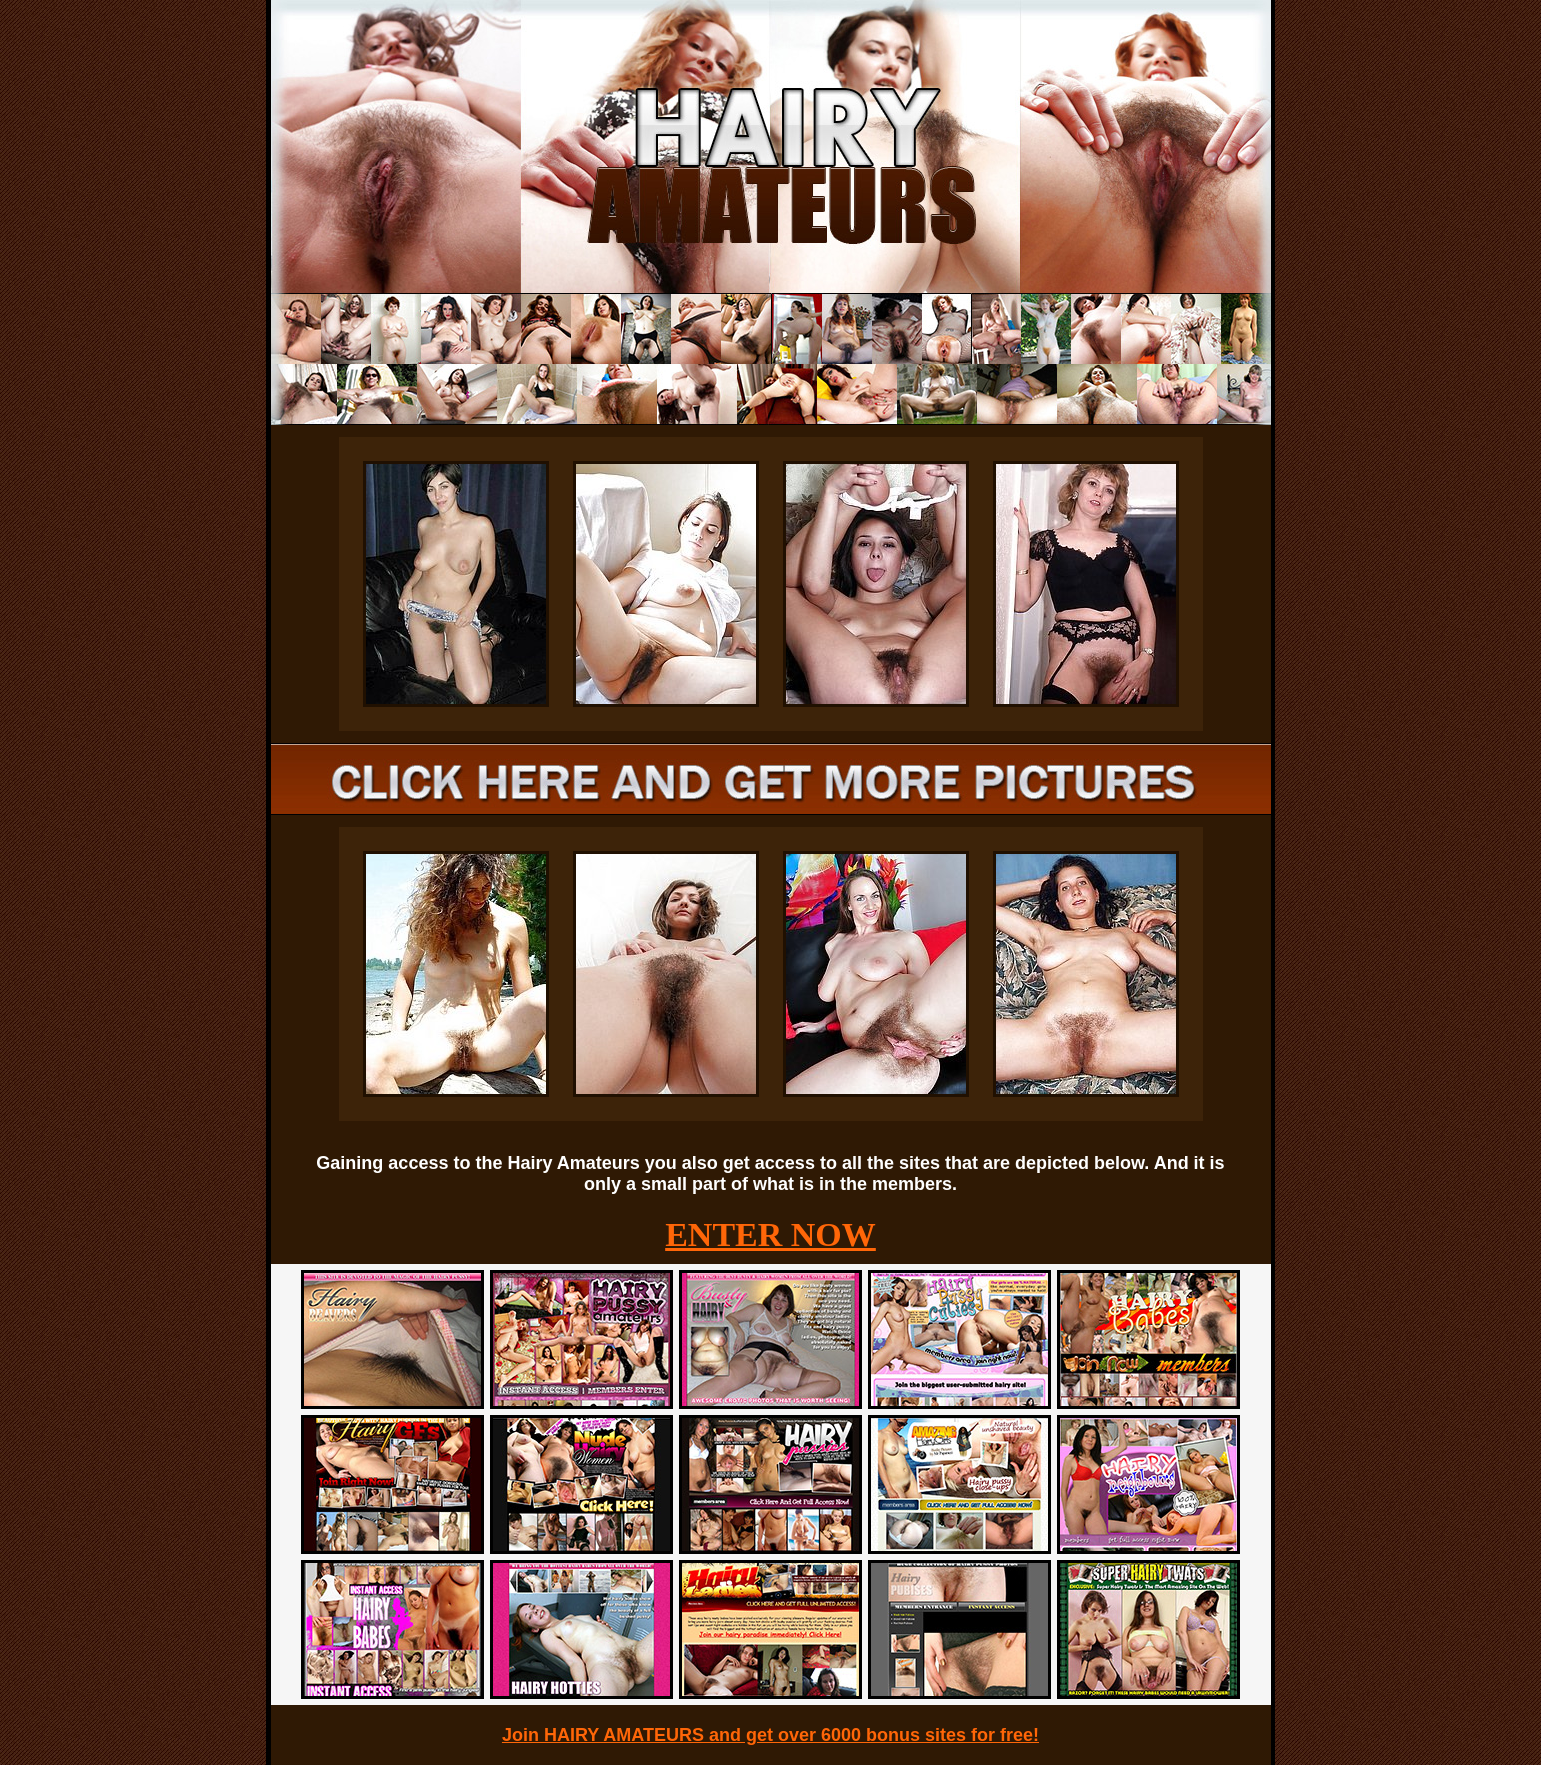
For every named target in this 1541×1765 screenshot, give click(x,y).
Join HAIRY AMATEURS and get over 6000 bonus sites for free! (770, 1735)
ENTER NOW (770, 1234)
